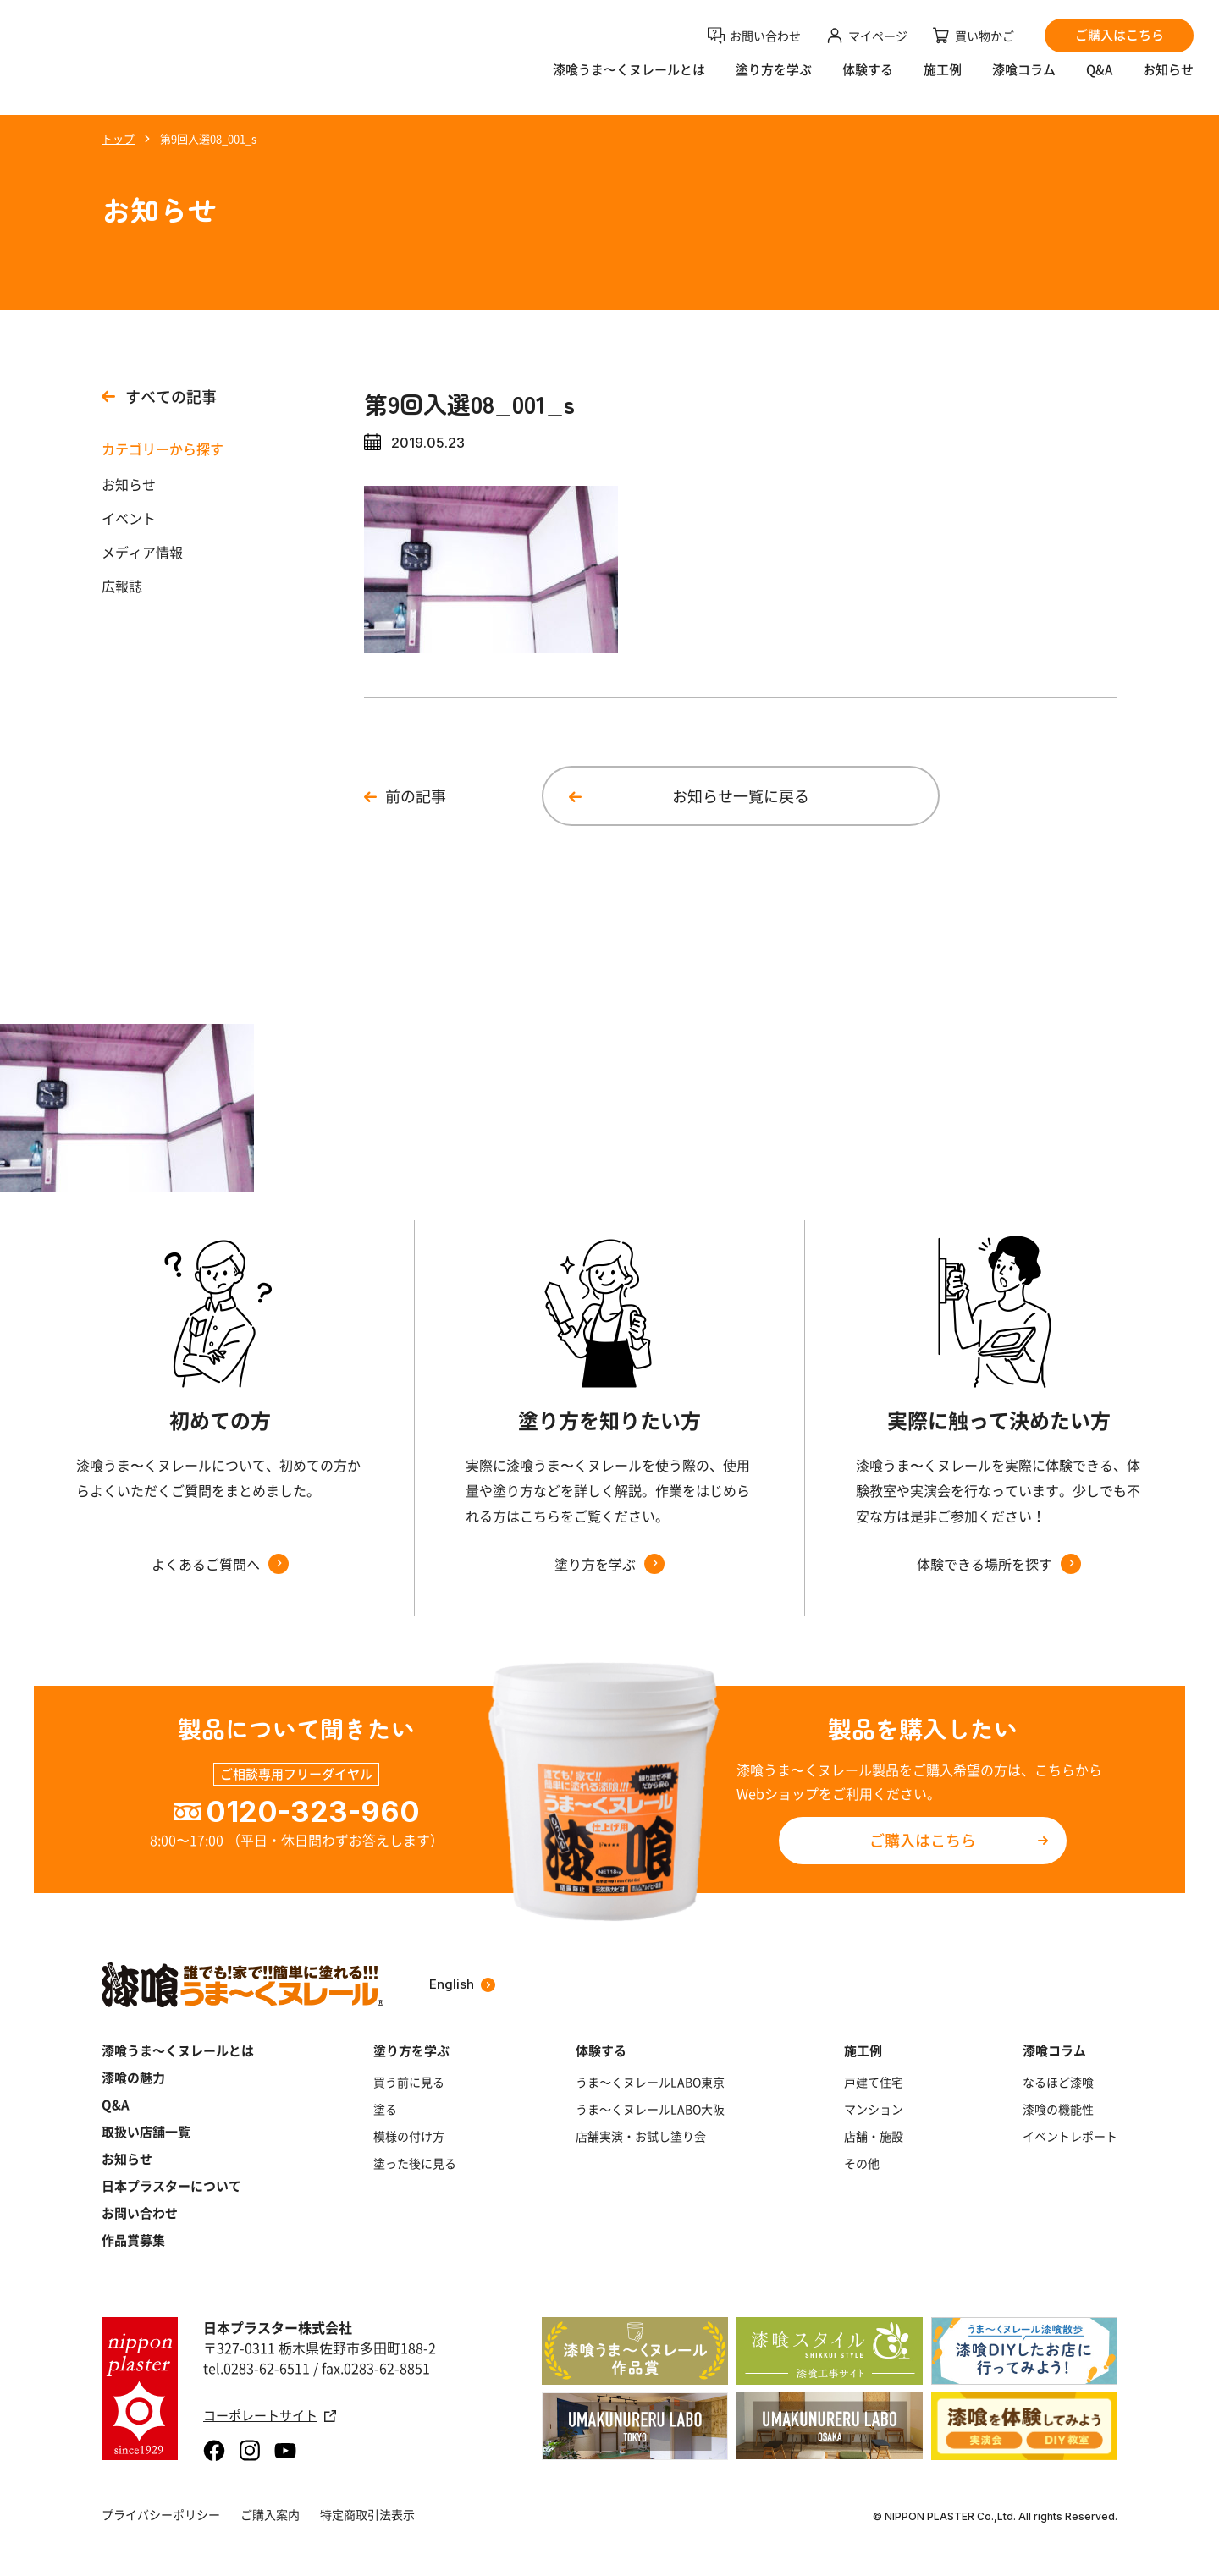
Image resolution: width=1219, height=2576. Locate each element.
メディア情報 (142, 552)
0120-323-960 (313, 1811)
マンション (873, 2108)
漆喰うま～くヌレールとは (178, 2050)
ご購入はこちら (922, 1840)
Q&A (1099, 81)
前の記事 (415, 795)
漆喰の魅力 (133, 2077)
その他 (862, 2163)
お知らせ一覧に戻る (740, 795)
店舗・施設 (873, 2135)
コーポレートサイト (269, 2415)
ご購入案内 (270, 2514)
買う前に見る (408, 2081)
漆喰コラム (1024, 81)
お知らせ (1168, 81)
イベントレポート (1070, 2135)
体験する (867, 81)
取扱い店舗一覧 (146, 2131)
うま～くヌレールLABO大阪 (650, 2108)
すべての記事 (159, 397)
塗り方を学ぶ (774, 81)
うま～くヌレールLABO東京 (650, 2081)
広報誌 (122, 585)
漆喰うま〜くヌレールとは (629, 81)
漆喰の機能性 (1058, 2108)
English (462, 1984)
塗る (385, 2108)
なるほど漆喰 (1058, 2081)
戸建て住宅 (873, 2081)
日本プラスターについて (171, 2186)
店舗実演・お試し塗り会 (641, 2135)
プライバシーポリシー (161, 2514)
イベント (129, 518)
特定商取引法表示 (367, 2514)
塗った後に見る (414, 2163)
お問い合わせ (140, 2213)
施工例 (943, 81)
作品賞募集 (133, 2240)
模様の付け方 (408, 2135)
